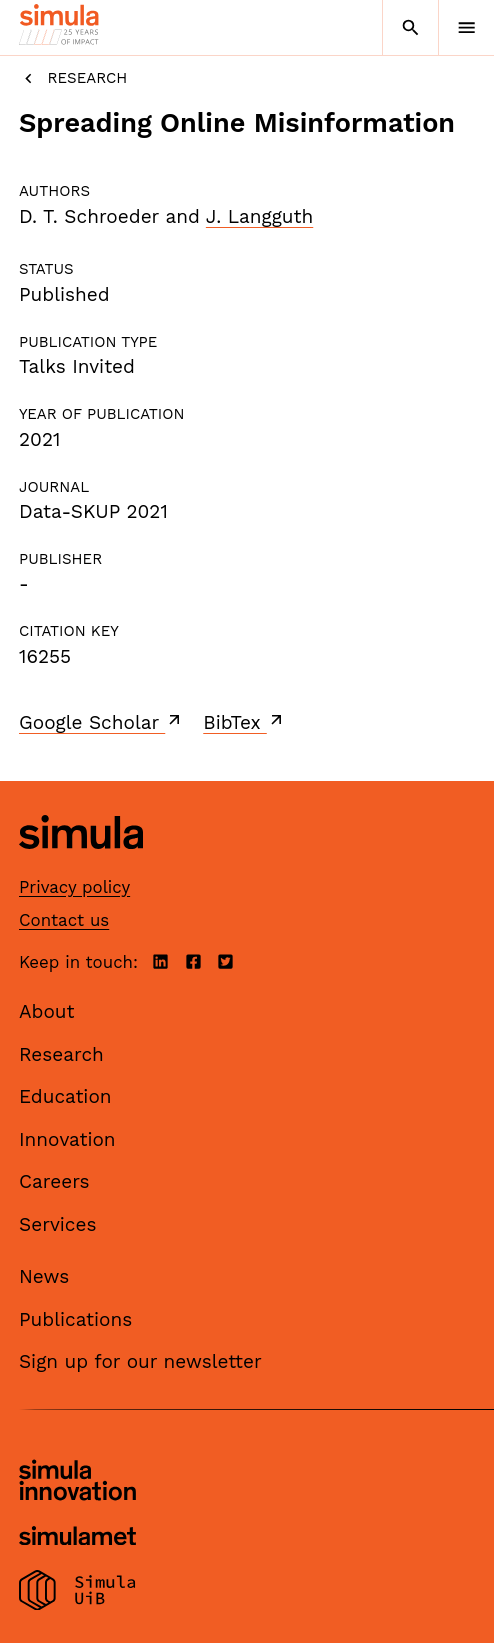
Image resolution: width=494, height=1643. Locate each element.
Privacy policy (74, 887)
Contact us (64, 920)
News (44, 1276)
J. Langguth (259, 216)
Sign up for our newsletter (140, 1361)
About (47, 1011)
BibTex (244, 722)
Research (73, 78)
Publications (75, 1319)
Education (65, 1096)
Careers (54, 1181)
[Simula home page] (81, 864)
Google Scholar (101, 722)
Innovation (67, 1139)
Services (57, 1224)
